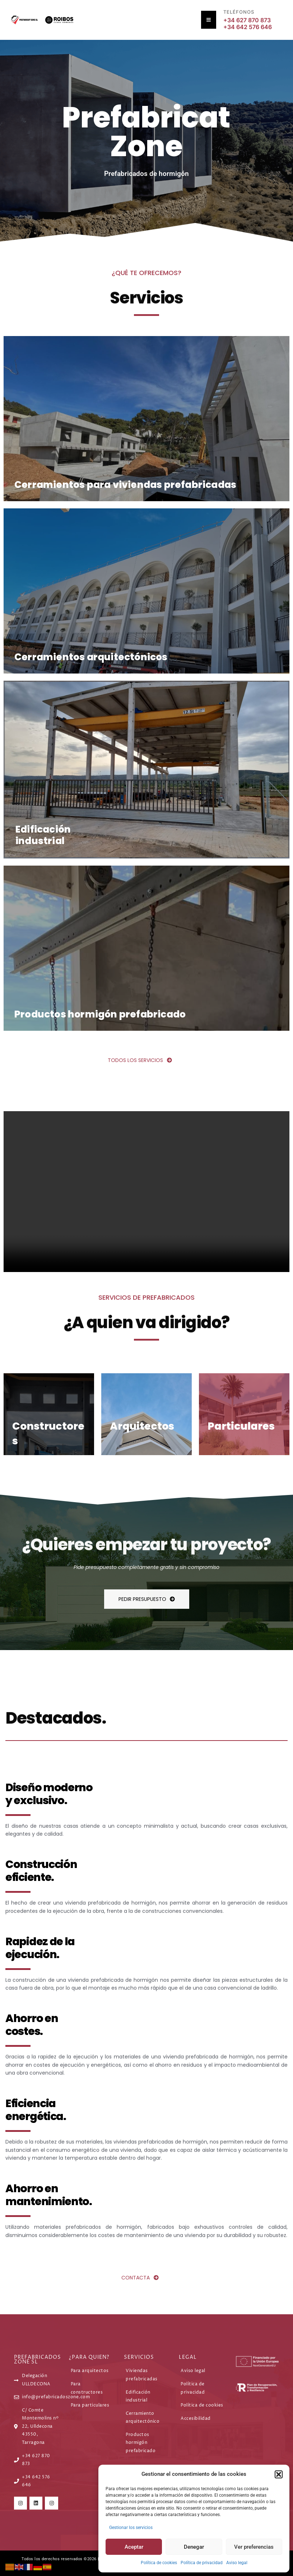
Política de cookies (159, 2562)
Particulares (245, 1422)
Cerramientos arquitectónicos (86, 655)
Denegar (194, 2547)
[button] (278, 2474)
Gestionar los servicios (131, 2527)
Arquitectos (145, 1422)
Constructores (53, 1433)
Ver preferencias (254, 2547)
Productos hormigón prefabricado (95, 1011)
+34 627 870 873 (247, 20)
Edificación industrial (42, 832)
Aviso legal (236, 2562)
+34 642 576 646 (247, 27)
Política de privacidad (202, 2562)
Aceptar (134, 2547)
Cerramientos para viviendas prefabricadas (119, 484)
